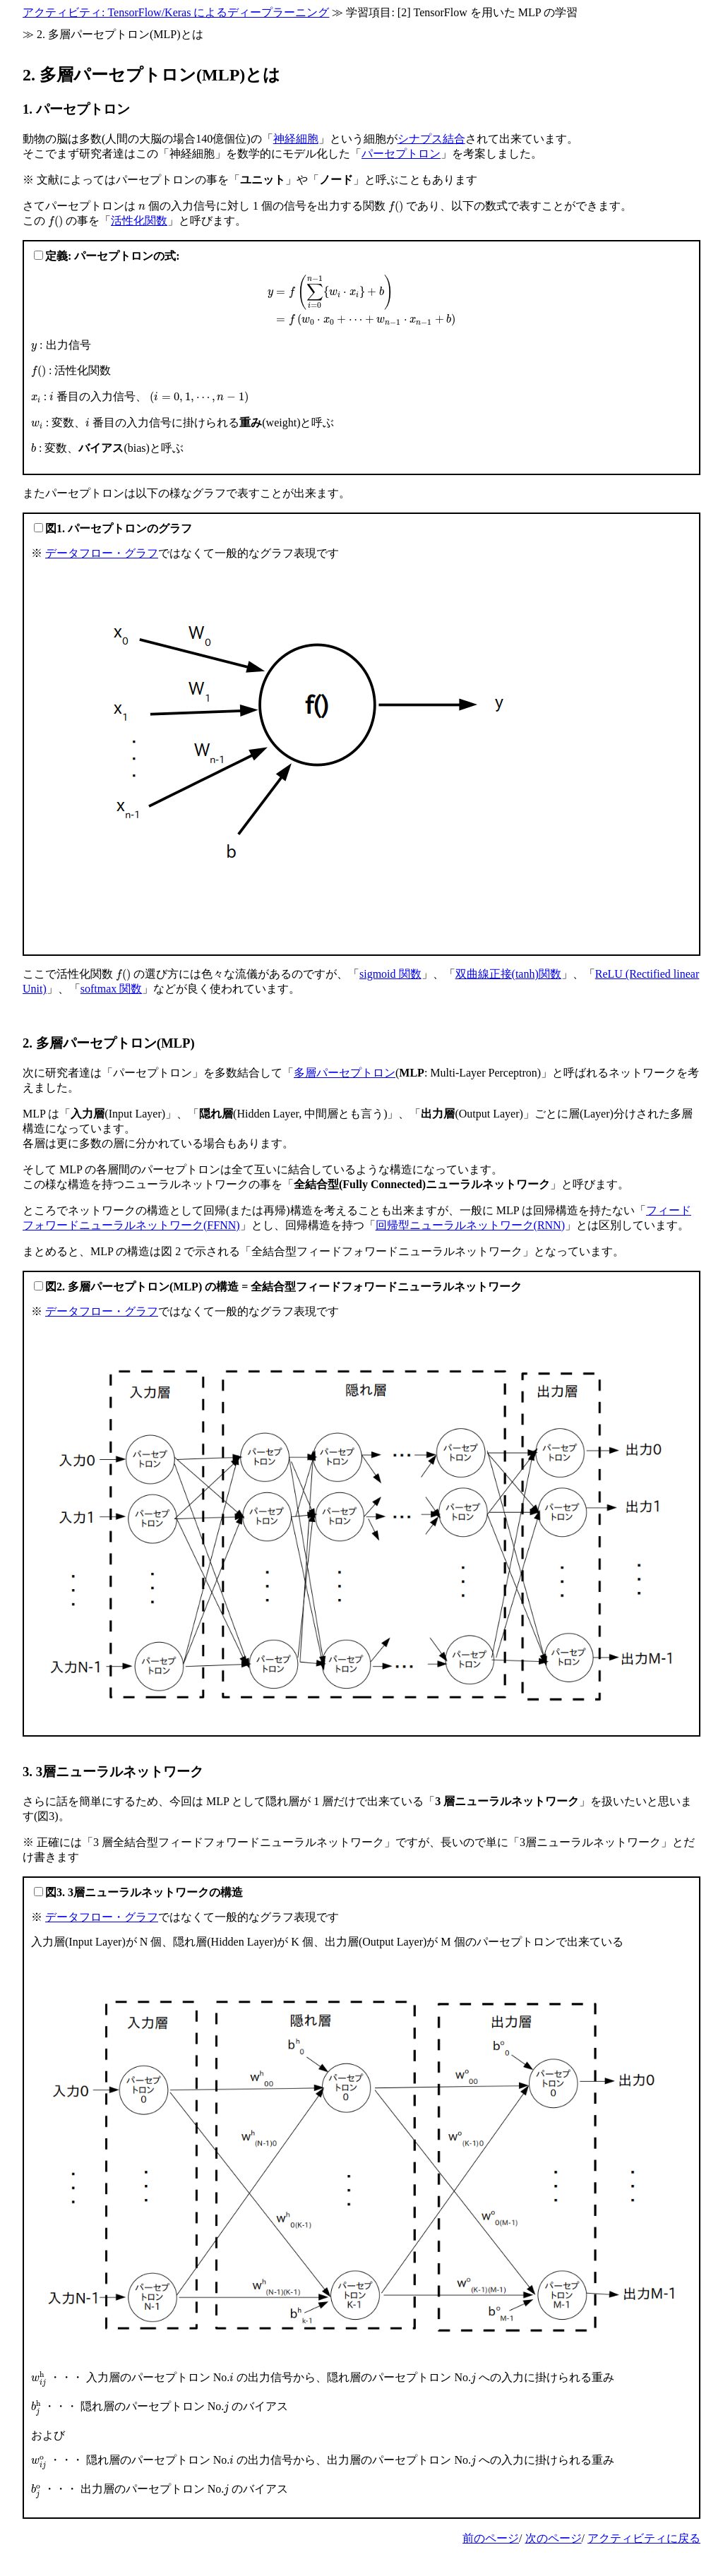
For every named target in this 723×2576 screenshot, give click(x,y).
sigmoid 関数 (390, 974)
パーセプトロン (401, 154)
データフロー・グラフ (101, 553)
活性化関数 (139, 221)
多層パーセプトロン (344, 1073)
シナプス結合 (431, 139)
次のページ (553, 2538)
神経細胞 (295, 139)
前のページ (490, 2538)
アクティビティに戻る (643, 2538)
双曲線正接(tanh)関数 (508, 974)
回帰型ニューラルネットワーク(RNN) (470, 1225)
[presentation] (141, 206)
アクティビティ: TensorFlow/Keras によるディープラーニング (176, 12)
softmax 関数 (111, 989)
